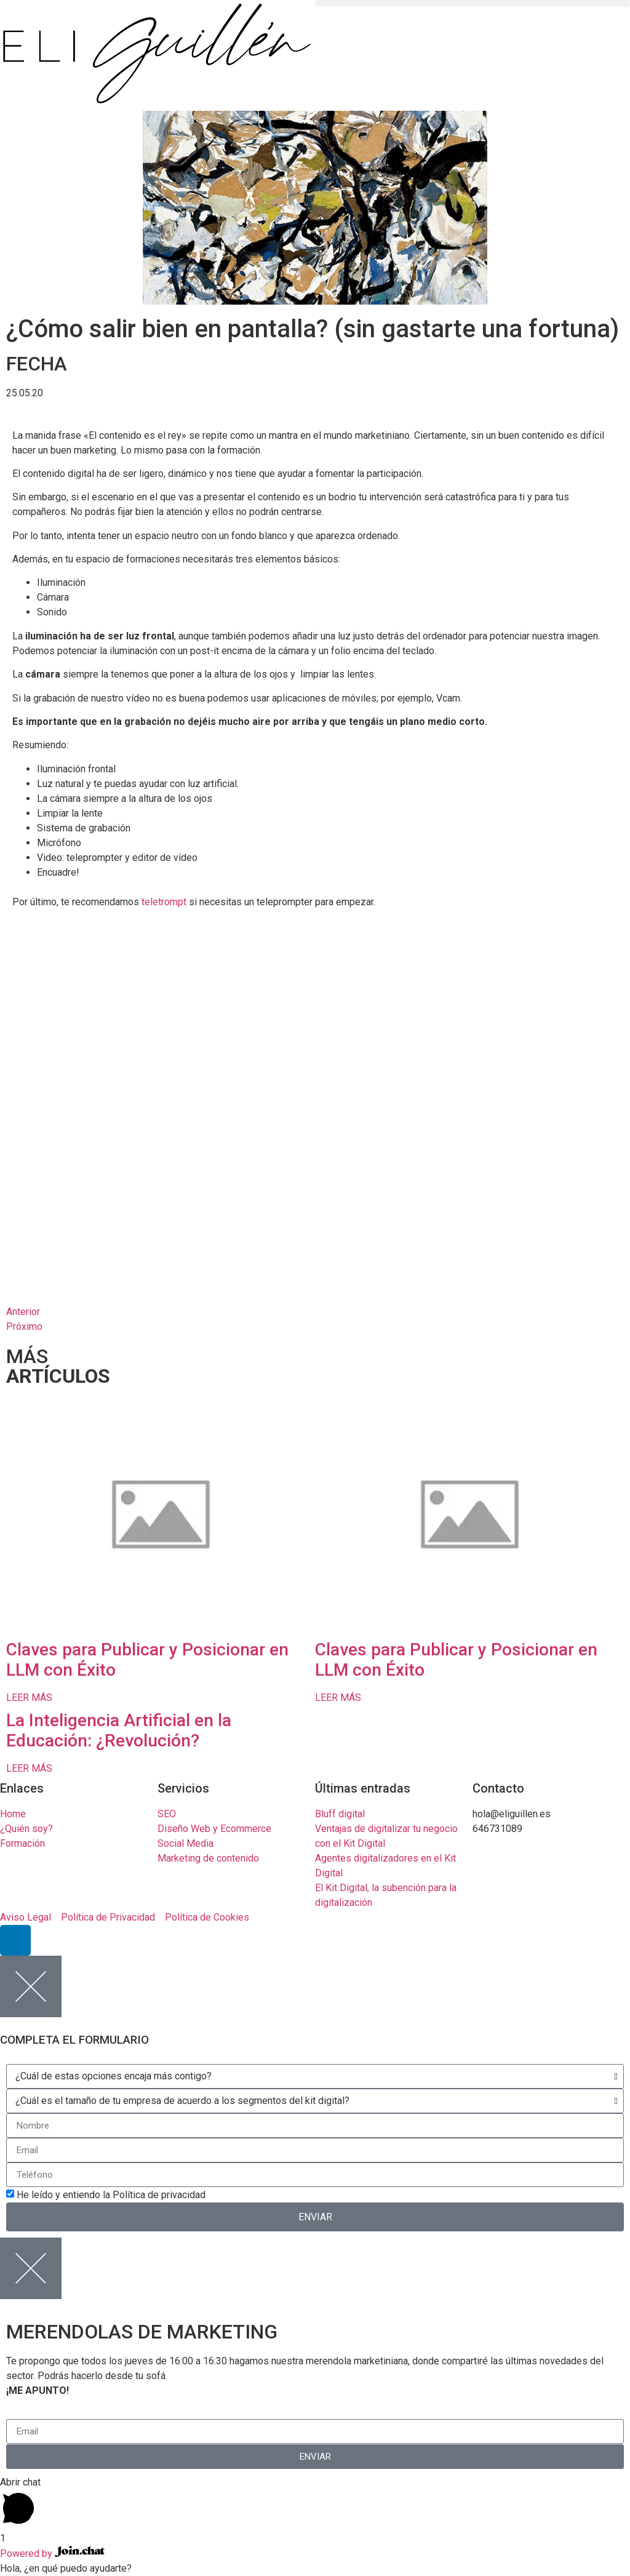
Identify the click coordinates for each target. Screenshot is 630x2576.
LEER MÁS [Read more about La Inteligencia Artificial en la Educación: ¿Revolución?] (29, 1768)
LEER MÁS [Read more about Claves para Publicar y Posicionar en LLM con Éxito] (29, 1697)
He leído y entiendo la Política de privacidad (111, 2195)
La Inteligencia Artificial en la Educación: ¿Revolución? (118, 1730)
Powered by (52, 2553)
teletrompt (164, 902)
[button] (472, 3)
